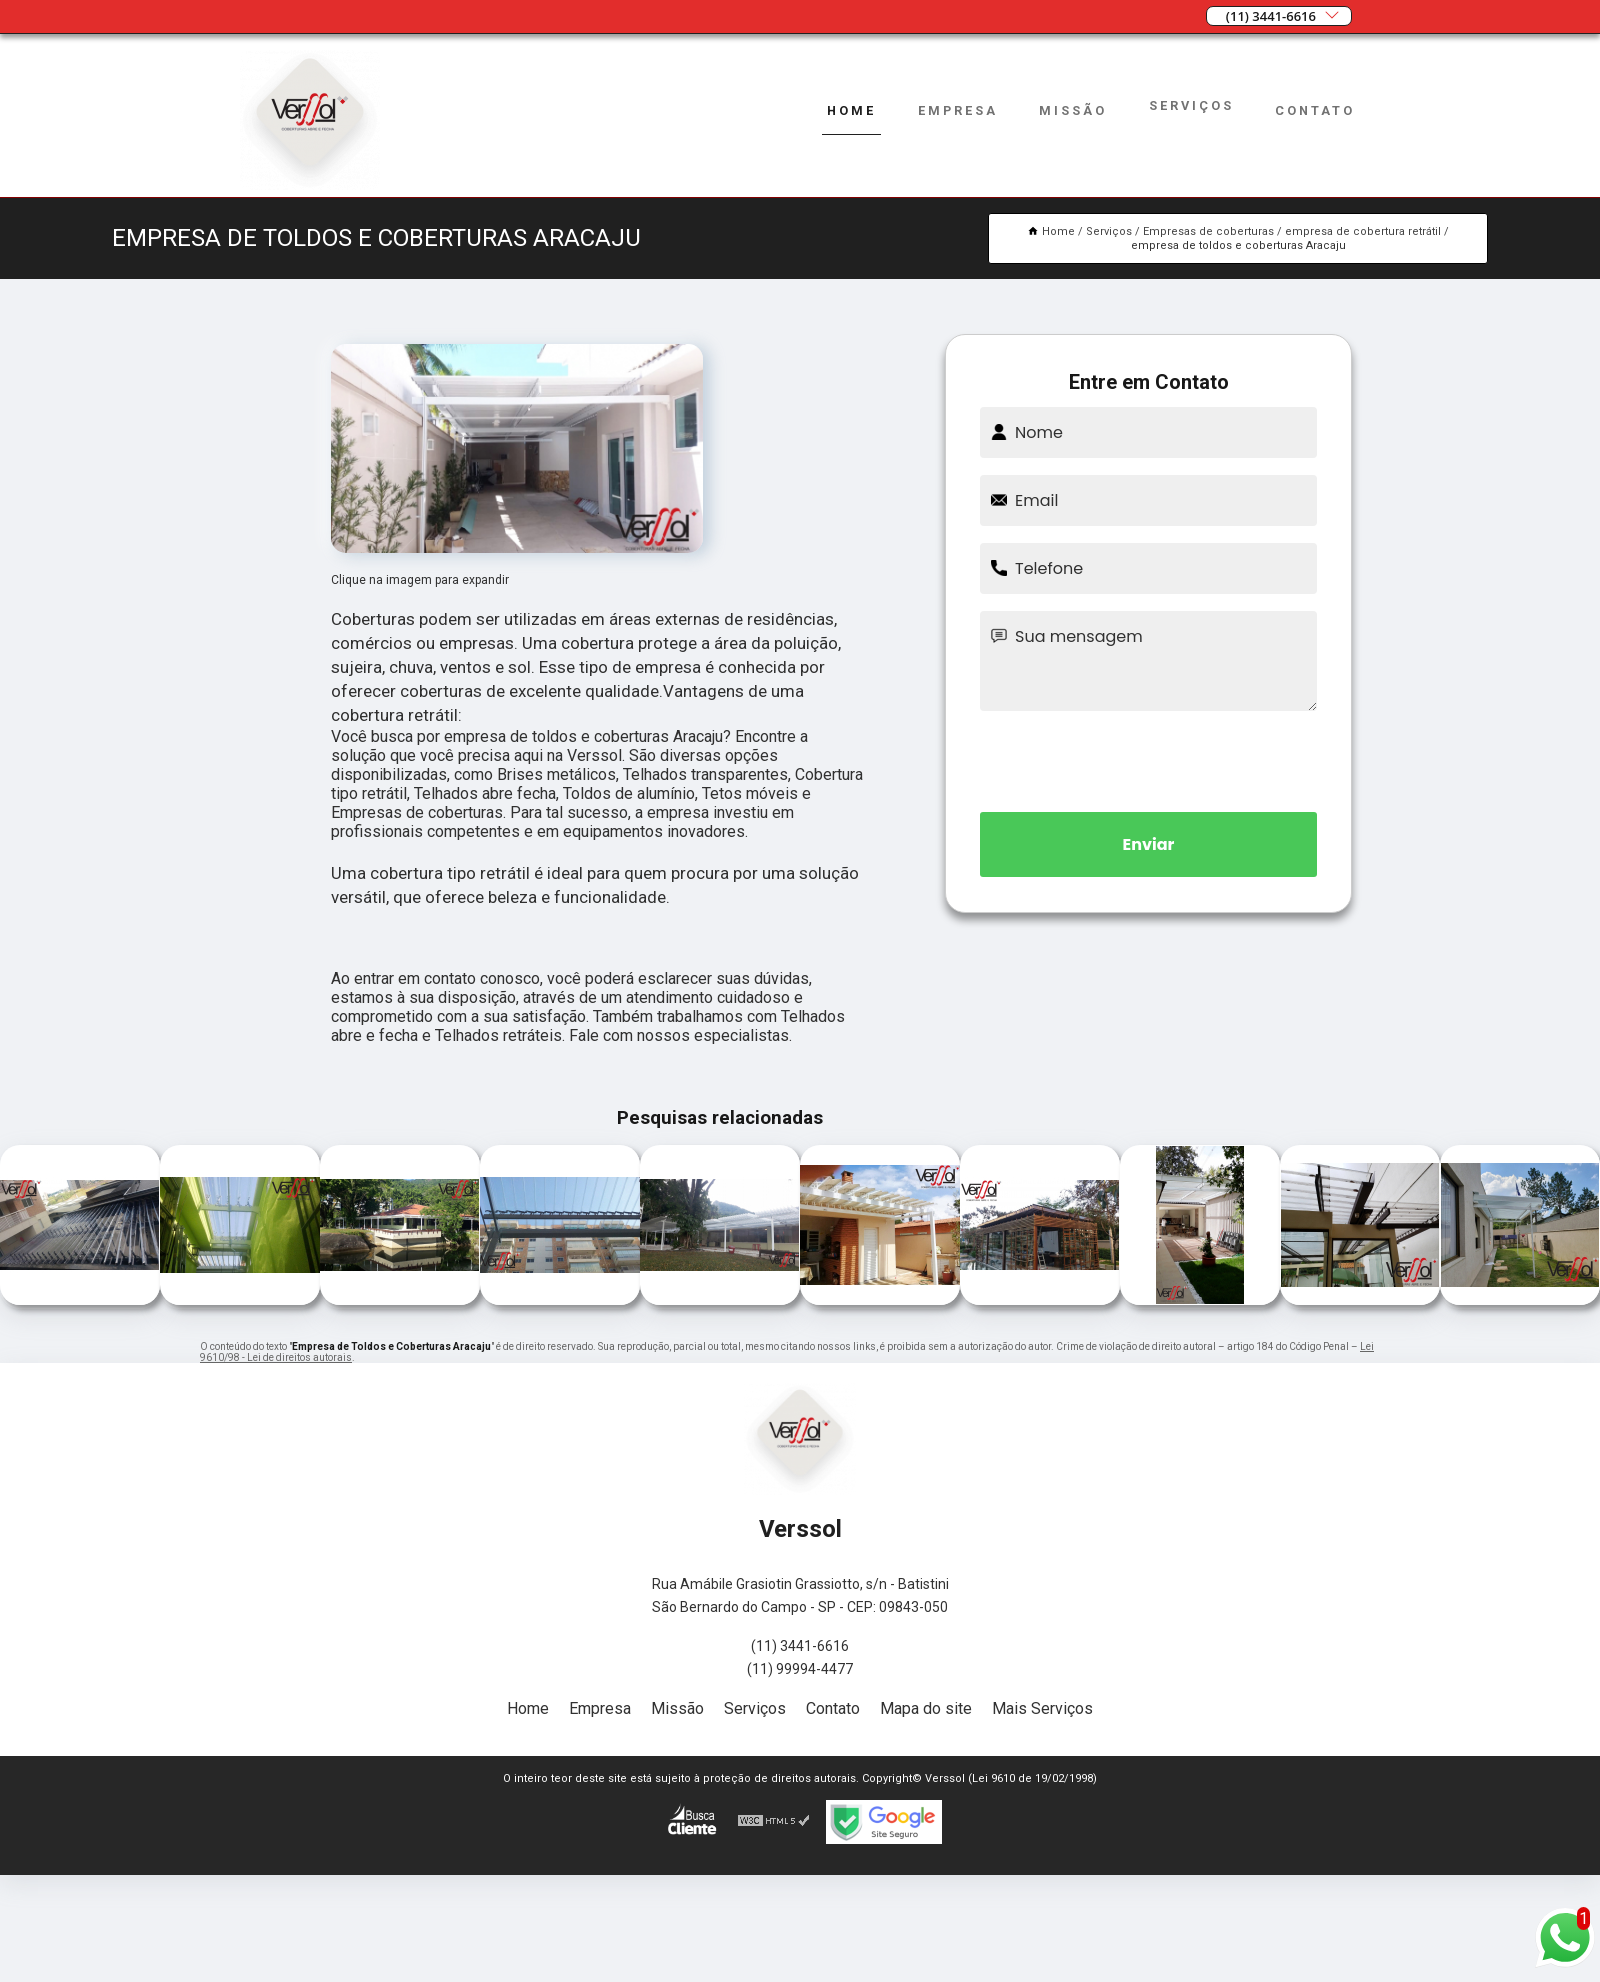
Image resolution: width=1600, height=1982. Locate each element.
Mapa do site (926, 1708)
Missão (1073, 110)
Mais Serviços (1042, 1708)
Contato (1315, 110)
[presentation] (1149, 758)
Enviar (1149, 844)
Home (850, 110)
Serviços (1191, 105)
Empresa (956, 110)
